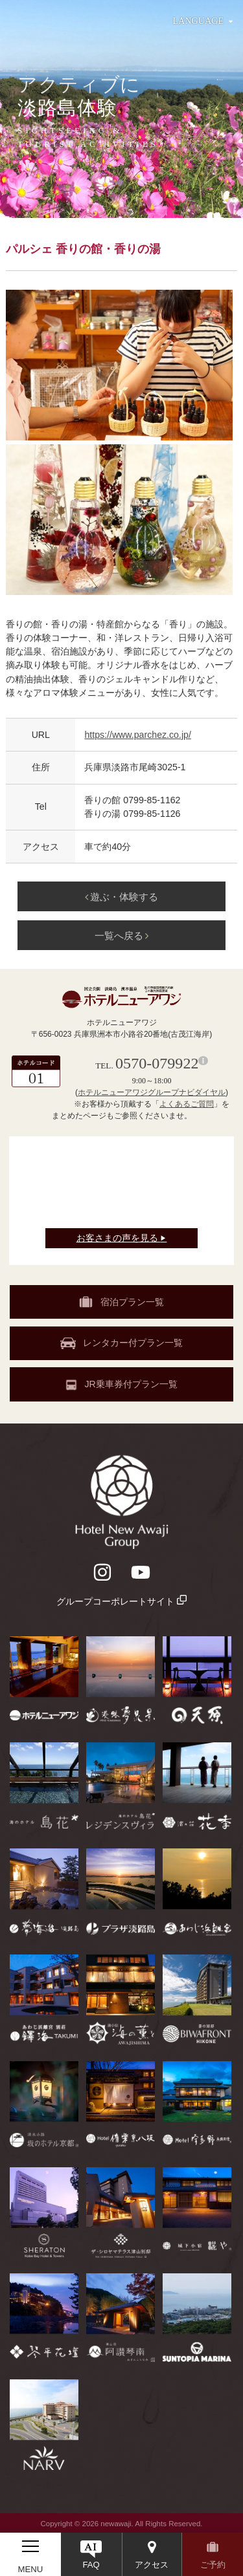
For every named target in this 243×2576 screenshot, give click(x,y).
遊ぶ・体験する (122, 896)
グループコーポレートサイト (121, 1601)
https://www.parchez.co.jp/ (137, 735)
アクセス (151, 2565)
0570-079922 (156, 1063)
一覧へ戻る (122, 935)
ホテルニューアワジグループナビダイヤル (152, 1092)
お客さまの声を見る (121, 1238)
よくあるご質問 (186, 1104)
